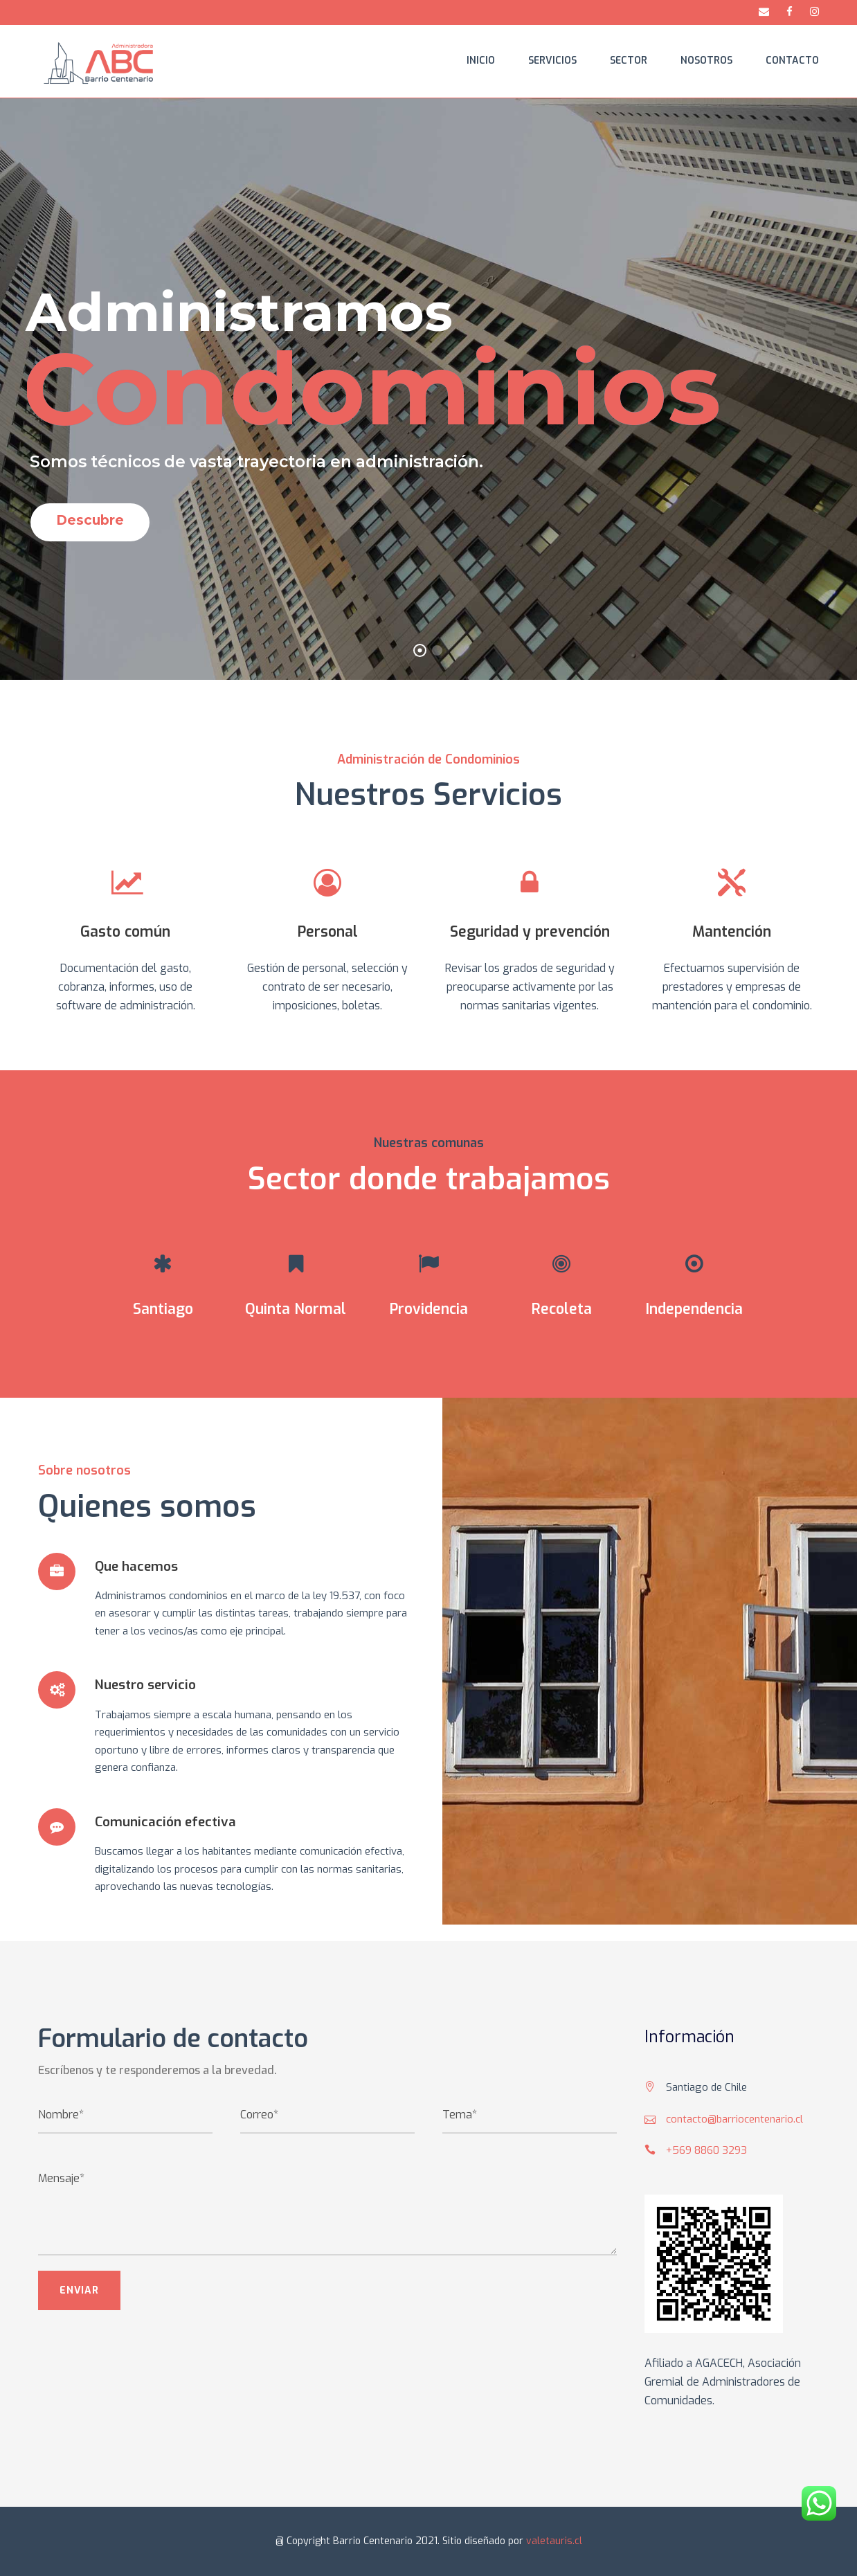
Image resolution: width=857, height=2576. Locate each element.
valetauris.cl (554, 2541)
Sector (628, 60)
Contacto (792, 60)
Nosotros (706, 60)
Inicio (481, 60)
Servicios (552, 60)
